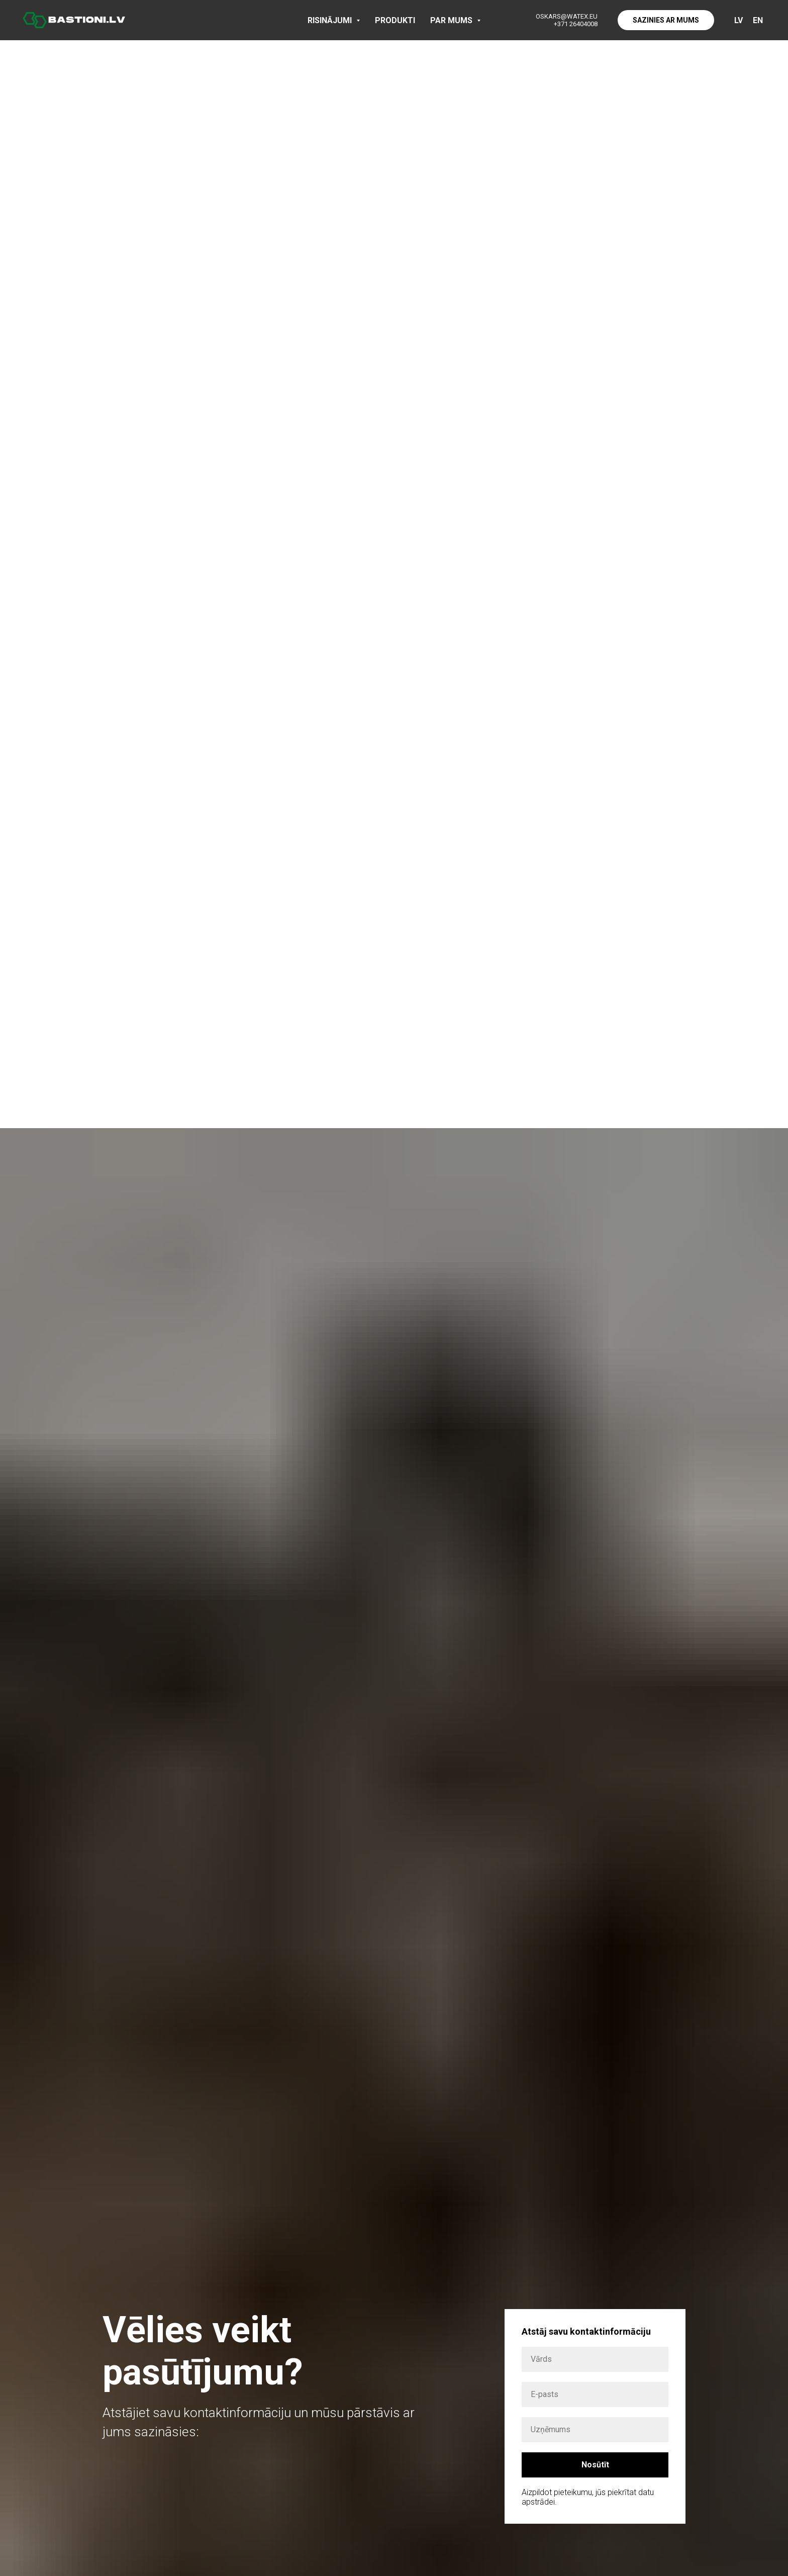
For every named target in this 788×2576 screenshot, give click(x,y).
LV (738, 20)
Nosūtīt (595, 2464)
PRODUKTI (395, 20)
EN (758, 20)
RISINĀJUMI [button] (331, 20)
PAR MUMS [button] (452, 20)
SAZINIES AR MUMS (666, 20)
